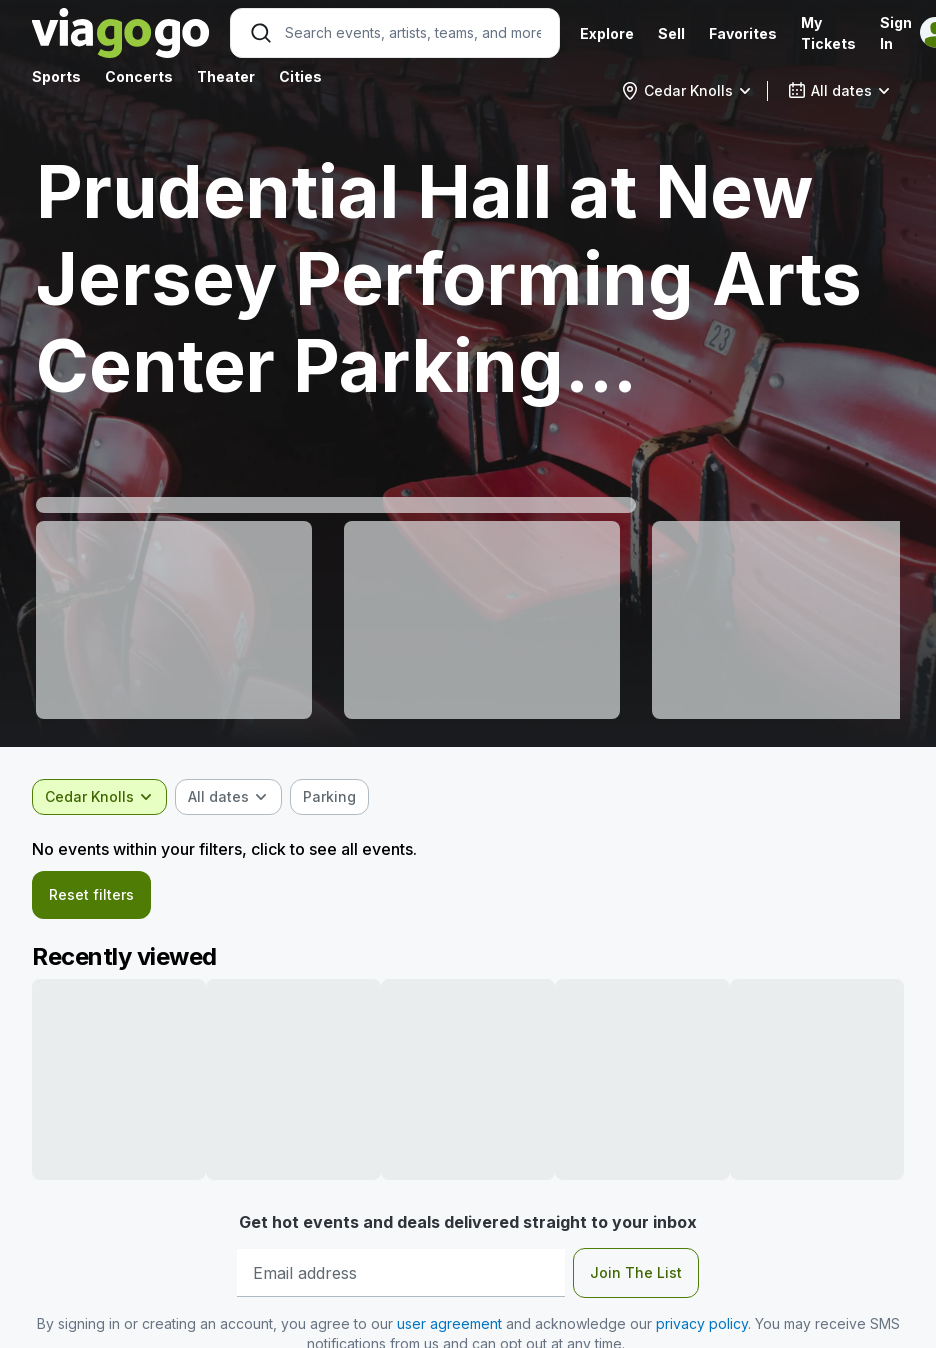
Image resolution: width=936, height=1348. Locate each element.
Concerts (139, 76)
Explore (607, 33)
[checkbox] (329, 797)
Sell (671, 33)
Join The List (636, 1272)
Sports (56, 76)
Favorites (743, 33)
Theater (226, 76)
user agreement (449, 1323)
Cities (300, 76)
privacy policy (702, 1323)
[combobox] (686, 91)
